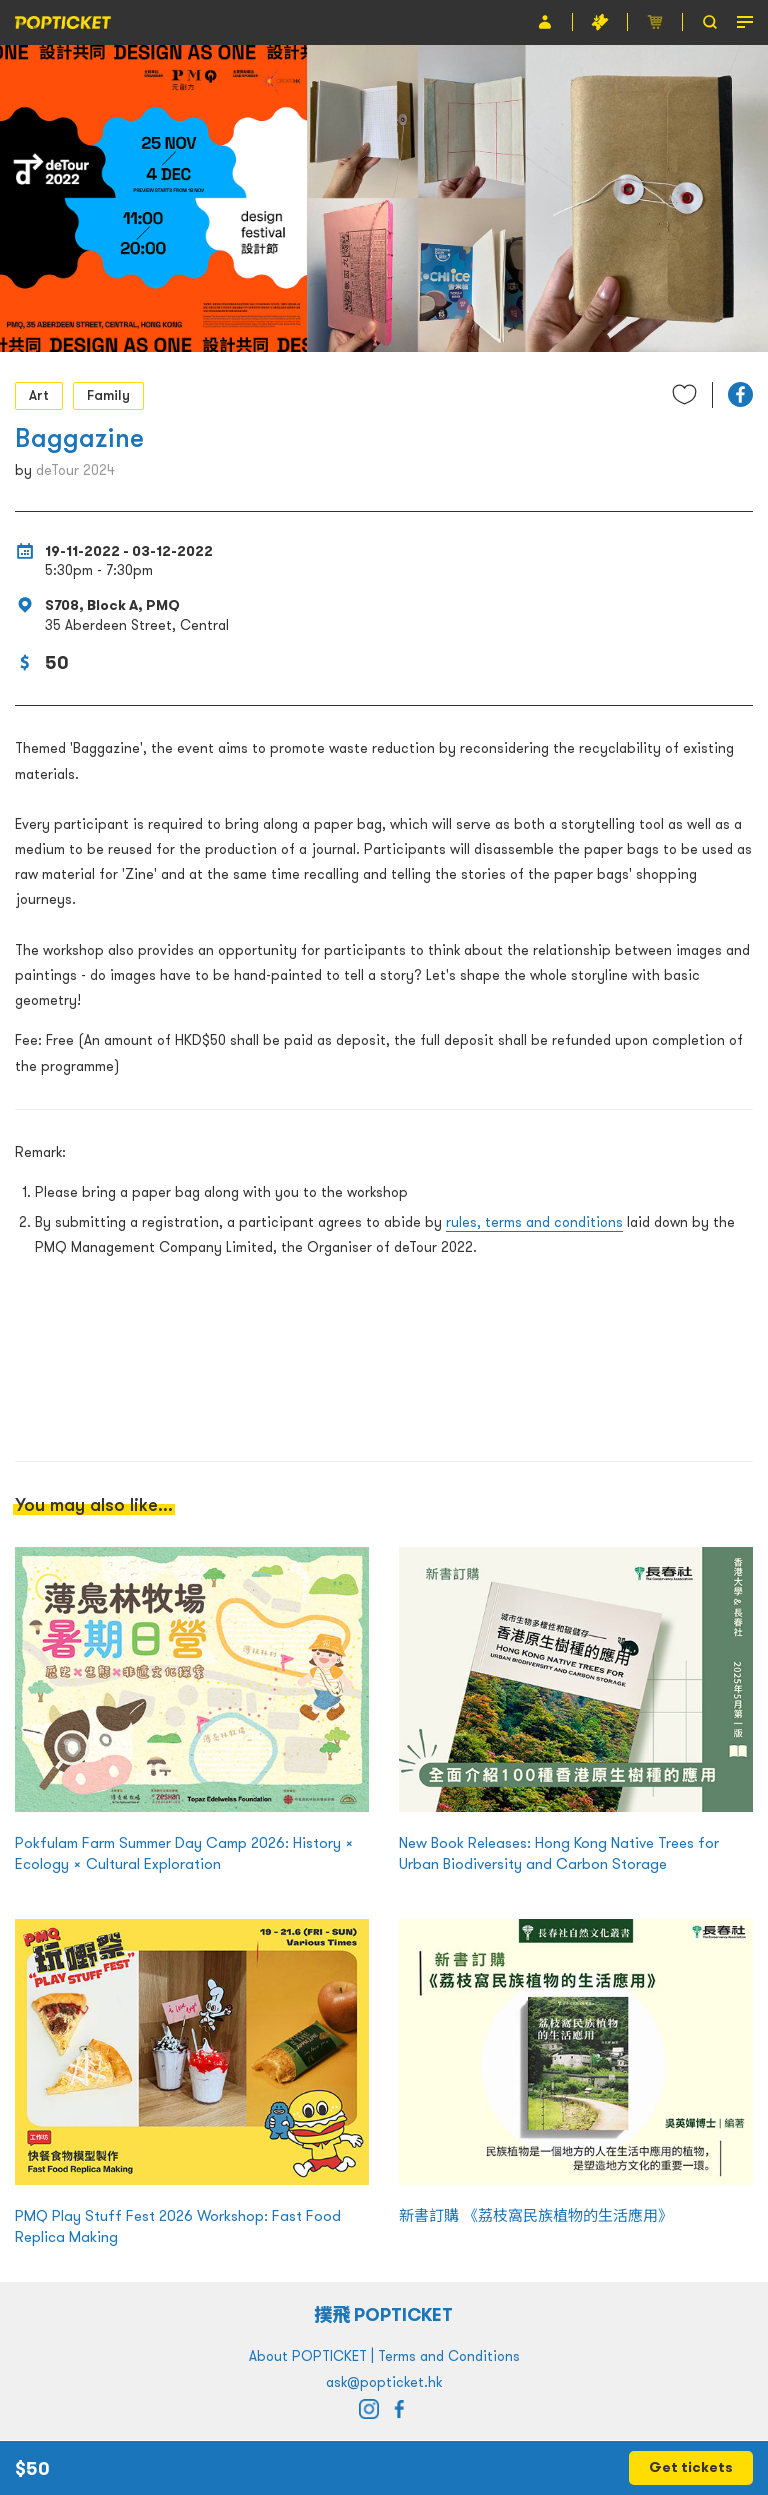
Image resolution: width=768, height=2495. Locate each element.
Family (108, 395)
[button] (740, 394)
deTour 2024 (75, 470)
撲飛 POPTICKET (384, 2314)
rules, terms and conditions (534, 1222)
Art (39, 395)
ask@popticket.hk (384, 2382)
